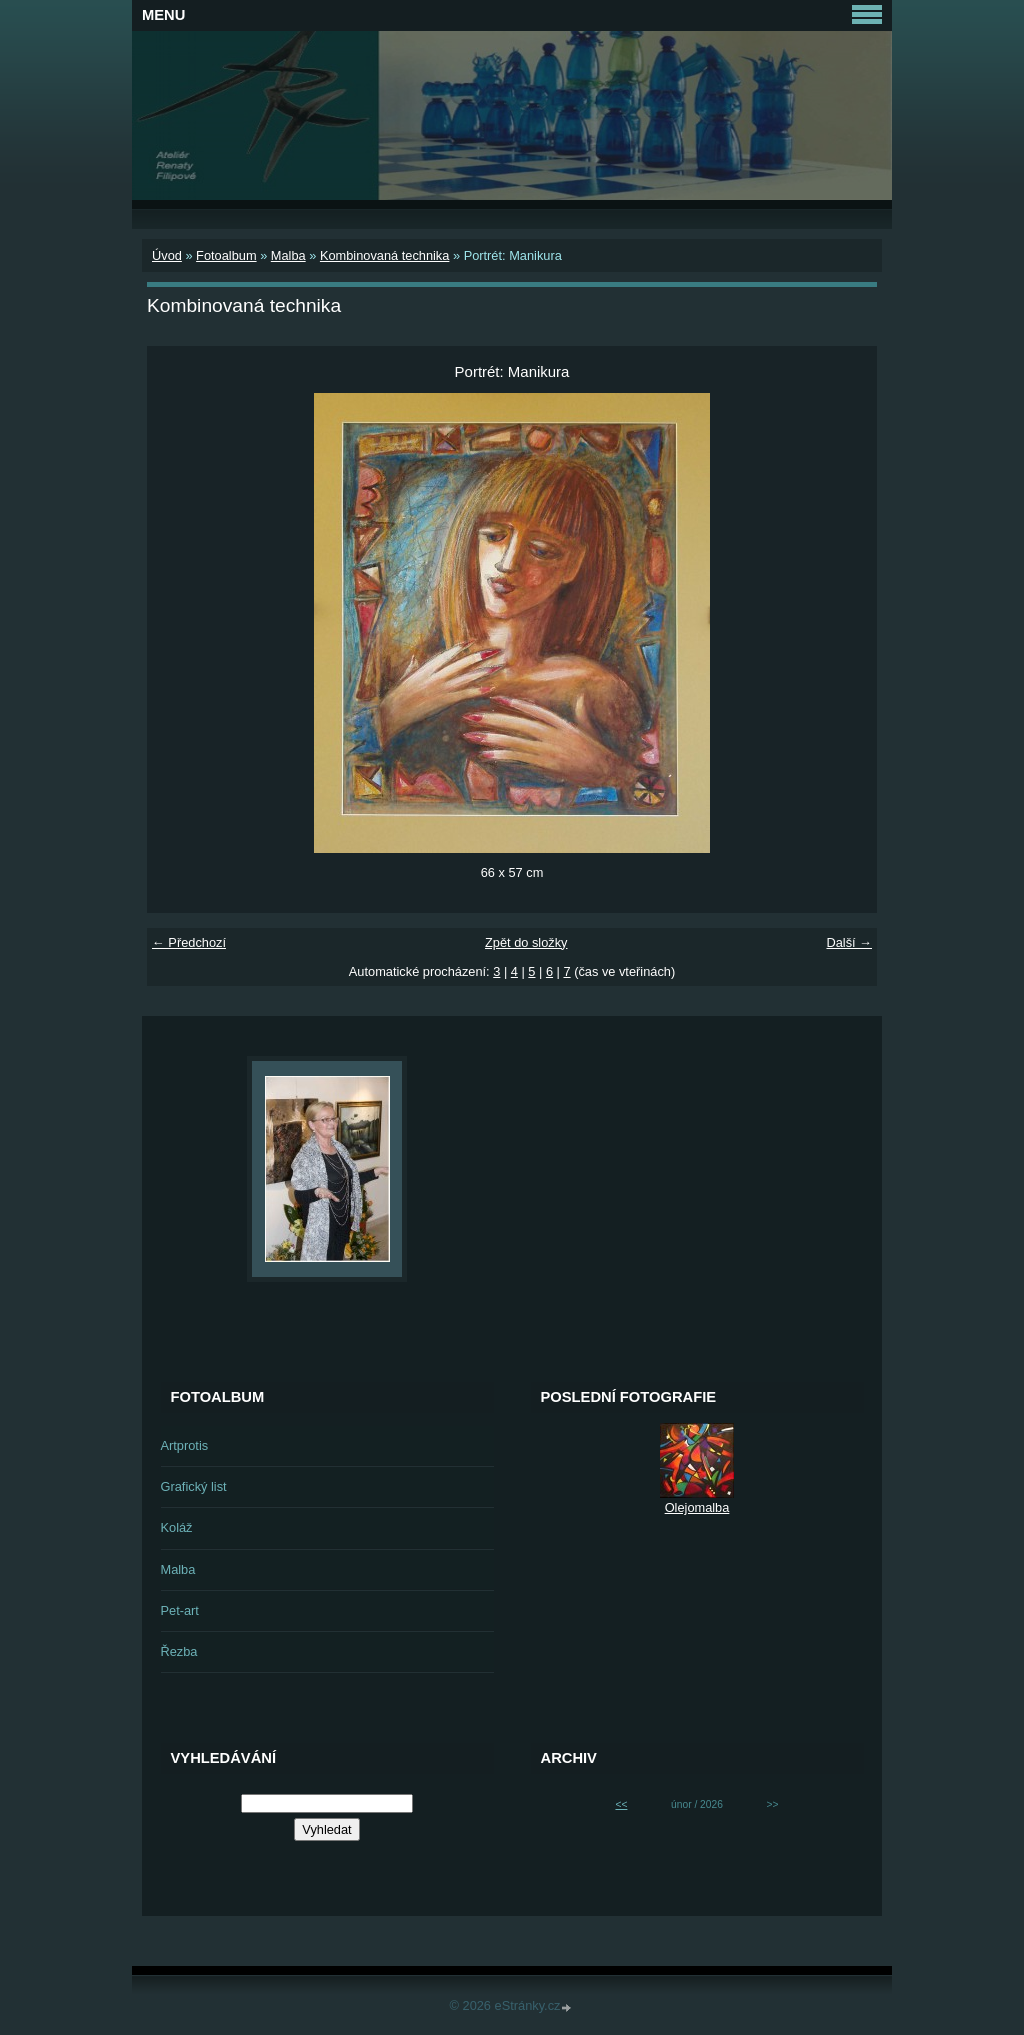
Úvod (167, 255)
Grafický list (194, 1486)
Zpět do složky (526, 942)
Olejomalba (697, 1507)
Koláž (177, 1527)
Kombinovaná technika (384, 255)
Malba (288, 255)
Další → (849, 942)
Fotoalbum (226, 255)
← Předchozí (189, 942)
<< (621, 1804)
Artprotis (185, 1445)
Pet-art (180, 1610)
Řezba (179, 1651)
